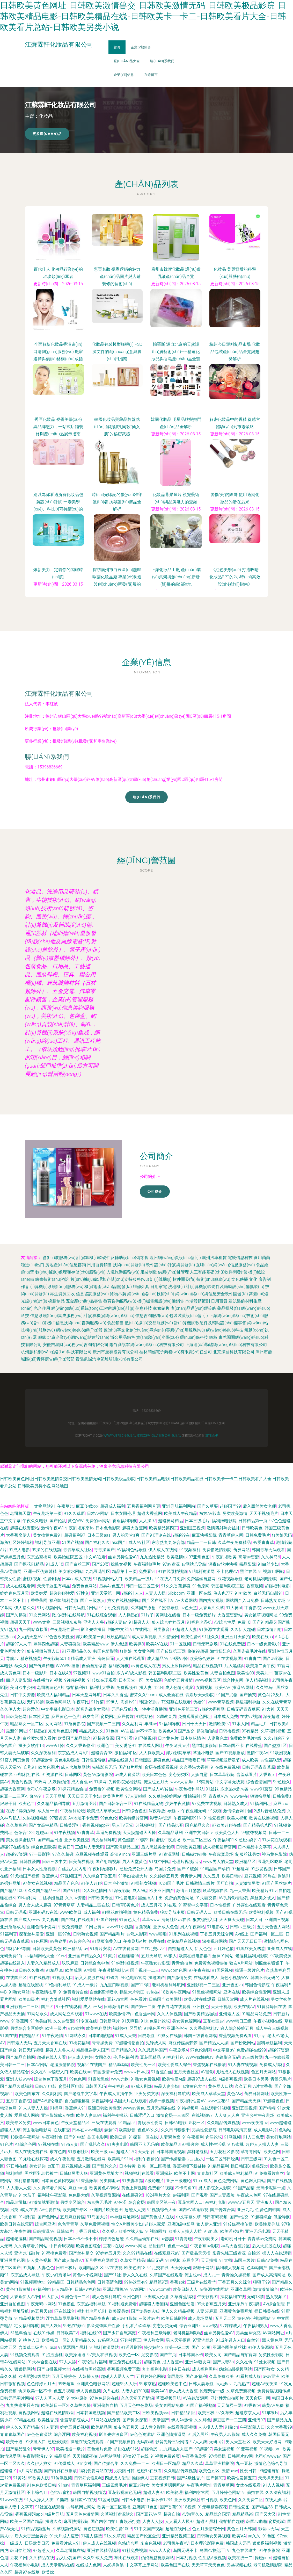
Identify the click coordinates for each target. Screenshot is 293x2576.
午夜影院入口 (252, 2427)
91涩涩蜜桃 (52, 2354)
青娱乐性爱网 (150, 2122)
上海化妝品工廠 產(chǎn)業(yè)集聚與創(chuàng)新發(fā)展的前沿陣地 (176, 577)
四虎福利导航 (103, 1839)
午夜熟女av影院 (155, 1963)
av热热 (152, 1992)
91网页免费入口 (106, 1941)
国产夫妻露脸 (222, 2195)
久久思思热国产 (152, 2050)
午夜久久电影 (35, 1520)
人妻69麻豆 (206, 2311)
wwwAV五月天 (241, 2202)
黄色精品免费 (145, 1912)
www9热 (210, 2325)
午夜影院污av (35, 2456)
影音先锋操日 (93, 1629)
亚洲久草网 (241, 2289)
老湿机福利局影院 (251, 1955)
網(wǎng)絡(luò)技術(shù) (150, 1293)
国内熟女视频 (211, 1600)
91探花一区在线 (143, 2137)
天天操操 (209, 2260)
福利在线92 (90, 2332)
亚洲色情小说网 (41, 1926)
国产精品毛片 (112, 1934)
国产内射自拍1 (104, 2521)
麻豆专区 (190, 2260)
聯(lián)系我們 (162, 61)
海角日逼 (106, 1658)
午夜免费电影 (70, 1926)
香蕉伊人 (50, 1876)
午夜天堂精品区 (75, 2122)
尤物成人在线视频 (232, 2071)
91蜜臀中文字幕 (193, 1905)
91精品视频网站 (29, 2318)
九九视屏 (50, 1919)
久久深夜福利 (43, 1752)
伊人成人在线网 (162, 1549)
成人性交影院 (152, 2427)
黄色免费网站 (226, 2180)
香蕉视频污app (29, 2514)
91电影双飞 (217, 1926)
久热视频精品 (35, 1818)
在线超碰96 (132, 2195)
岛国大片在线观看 (130, 2100)
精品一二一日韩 (201, 1542)
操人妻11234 (151, 1687)
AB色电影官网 (133, 1977)
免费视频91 (126, 1687)
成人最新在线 (171, 1694)
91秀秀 (214, 1810)
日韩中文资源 (22, 1694)
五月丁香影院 (18, 2100)
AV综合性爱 (225, 1622)
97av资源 (171, 1564)
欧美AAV (222, 1687)
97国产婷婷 (106, 1919)
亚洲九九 (245, 2209)
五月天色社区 (186, 2071)
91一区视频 (180, 1644)
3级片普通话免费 (269, 1810)
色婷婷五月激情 (178, 1680)
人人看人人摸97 (179, 2521)
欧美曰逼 (118, 2137)
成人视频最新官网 (219, 1847)
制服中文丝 (118, 1629)
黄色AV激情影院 (98, 1774)
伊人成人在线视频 (99, 2543)
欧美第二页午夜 (260, 1665)
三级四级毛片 (114, 2485)
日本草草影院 (222, 1774)
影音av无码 (268, 2528)
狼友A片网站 (241, 1963)
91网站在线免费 (106, 2419)
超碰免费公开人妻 (136, 1868)
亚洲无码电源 (257, 2231)
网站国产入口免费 (242, 1600)
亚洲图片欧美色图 (106, 2209)
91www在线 (96, 2013)
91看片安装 (100, 1948)
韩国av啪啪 (256, 2521)
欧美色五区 (209, 2470)
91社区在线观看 (49, 2507)
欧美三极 (206, 2412)
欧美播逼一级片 (70, 2449)
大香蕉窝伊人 (18, 1535)
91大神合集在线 (42, 2361)
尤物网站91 (44, 1506)
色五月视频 (64, 2390)
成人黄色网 (10, 1673)
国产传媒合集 (222, 2209)
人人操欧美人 (151, 1752)
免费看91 (147, 1571)
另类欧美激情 (235, 1513)
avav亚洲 (271, 2376)
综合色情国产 (258, 1781)
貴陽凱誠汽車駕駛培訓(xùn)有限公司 (109, 1359)
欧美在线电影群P (194, 1955)
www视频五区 (208, 1680)
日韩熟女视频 (85, 1934)
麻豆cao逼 (77, 2187)
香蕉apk (177, 2282)
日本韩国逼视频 (170, 2151)
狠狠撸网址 (260, 1796)
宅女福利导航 (26, 2325)
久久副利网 (132, 1723)
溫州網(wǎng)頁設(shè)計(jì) (175, 1257)
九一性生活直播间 (150, 1709)
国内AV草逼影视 (193, 2209)
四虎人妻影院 (18, 1680)
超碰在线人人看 (51, 2057)
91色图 (268, 2536)
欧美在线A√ (244, 2006)
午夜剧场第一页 (47, 1513)
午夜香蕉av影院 (204, 2245)
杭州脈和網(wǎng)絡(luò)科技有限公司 (56, 1351)
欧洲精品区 (245, 1861)
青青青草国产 (12, 2434)
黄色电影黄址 (18, 2289)
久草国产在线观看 (166, 2274)
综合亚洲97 (190, 2325)
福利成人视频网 (230, 2267)
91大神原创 (77, 2398)
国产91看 (124, 1738)
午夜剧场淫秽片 (103, 1868)
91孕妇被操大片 (133, 1876)
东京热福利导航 (91, 2303)
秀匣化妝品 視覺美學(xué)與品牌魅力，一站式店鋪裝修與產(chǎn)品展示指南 (58, 426)
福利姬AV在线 (83, 2499)
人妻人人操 (155, 1593)
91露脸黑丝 (98, 2079)
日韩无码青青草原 (243, 1709)
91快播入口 (35, 2441)
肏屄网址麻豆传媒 (117, 1716)
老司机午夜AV (176, 2543)
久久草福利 (16, 1825)
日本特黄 (127, 2166)
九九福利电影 (154, 2369)
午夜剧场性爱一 (64, 1629)
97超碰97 (203, 2449)
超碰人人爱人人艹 (117, 2376)
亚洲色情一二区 (75, 2296)
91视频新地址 (33, 2282)
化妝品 (131, 1435)
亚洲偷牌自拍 (105, 2405)
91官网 (283, 1665)
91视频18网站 (271, 1571)
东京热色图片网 (62, 1731)
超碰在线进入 (120, 1760)
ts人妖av (223, 2383)
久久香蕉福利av (203, 2028)
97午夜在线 (199, 1970)
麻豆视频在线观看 (91, 1854)
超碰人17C (126, 2151)
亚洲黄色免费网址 (236, 2311)
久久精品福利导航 (53, 1803)
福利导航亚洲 (47, 1542)
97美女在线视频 (37, 1883)
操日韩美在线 (266, 2311)
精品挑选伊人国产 (92, 2050)
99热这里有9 (136, 2282)
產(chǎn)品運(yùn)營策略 (193, 1308)
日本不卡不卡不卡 (80, 2238)
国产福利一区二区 (266, 1934)
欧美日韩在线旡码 (230, 1912)
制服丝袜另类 (247, 1854)
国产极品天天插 (195, 2253)
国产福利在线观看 (77, 1919)
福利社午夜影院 (52, 2195)
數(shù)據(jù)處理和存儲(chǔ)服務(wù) (70, 1272)
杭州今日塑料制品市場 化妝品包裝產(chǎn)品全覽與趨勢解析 (234, 351)
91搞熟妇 (37, 1731)
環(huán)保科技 (194, 1337)
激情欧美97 (219, 1723)
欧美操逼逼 (75, 2354)
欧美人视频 (237, 1818)
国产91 (47, 2006)
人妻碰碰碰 (70, 1644)
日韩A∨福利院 (88, 2289)
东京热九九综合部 (168, 1542)
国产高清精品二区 (122, 1847)
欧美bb (48, 2572)
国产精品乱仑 (18, 2449)
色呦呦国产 (257, 2267)
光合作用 (42, 1308)
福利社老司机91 (92, 2311)
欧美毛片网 (113, 1796)
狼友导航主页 (172, 1912)
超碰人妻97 (153, 2492)
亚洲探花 (164, 2173)
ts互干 (53, 2166)
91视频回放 (156, 2231)
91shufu (210, 2231)
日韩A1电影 (45, 2086)
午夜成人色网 (249, 2195)
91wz (61, 1955)
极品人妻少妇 (166, 2086)
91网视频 (232, 2137)
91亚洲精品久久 (76, 1651)
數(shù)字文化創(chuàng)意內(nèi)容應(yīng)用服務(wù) (154, 1330)
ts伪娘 (126, 1651)
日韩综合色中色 (94, 1963)
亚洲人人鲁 (93, 1622)
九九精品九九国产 (176, 2449)
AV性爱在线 (50, 2209)
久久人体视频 (169, 2013)
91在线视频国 (229, 1658)
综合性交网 (233, 1680)
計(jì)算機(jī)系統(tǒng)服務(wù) (54, 1286)
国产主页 (168, 2354)
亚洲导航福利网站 (178, 1506)
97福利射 (41, 2289)
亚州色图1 (132, 2296)
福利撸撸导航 (26, 2180)
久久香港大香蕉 (194, 1767)
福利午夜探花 (115, 2115)
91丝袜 (212, 1789)
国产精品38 (262, 2507)
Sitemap (211, 1435)
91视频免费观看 (25, 2354)
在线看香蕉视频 (181, 2427)
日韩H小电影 (133, 2499)
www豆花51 (219, 2100)
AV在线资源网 (126, 1948)
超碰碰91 (157, 2245)
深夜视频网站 (214, 1941)
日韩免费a (282, 1796)
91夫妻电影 (117, 2144)
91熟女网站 (19, 1992)
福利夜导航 (118, 1665)
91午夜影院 (269, 2550)
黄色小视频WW (234, 1977)
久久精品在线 (41, 2557)
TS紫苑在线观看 (176, 1702)
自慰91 (30, 1767)
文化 (253, 1279)
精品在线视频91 (208, 1665)
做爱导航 (282, 2216)
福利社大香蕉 (102, 1687)
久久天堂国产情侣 (137, 2398)
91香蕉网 (19, 2021)
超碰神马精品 (170, 1520)
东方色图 (57, 2151)
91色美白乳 (41, 2021)
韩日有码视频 (215, 2216)
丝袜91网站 (222, 1955)
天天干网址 (55, 1796)
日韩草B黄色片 (125, 1905)
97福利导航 (169, 1723)
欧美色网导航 (58, 1702)
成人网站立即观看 (66, 2013)
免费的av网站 (97, 1520)
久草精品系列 (170, 1832)
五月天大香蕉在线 (50, 2042)
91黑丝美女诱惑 (250, 1948)
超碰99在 (181, 1535)
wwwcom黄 (160, 2289)
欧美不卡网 (184, 2173)
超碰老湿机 (16, 2238)
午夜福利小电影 (24, 2565)
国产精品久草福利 (16, 2086)
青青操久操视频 (236, 2274)
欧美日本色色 (154, 1774)
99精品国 (55, 2282)
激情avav (230, 2470)
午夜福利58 (118, 2086)
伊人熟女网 (153, 2340)
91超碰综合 (261, 2216)
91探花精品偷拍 (72, 1789)
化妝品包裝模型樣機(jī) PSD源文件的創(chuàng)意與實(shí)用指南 (117, 351)
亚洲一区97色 (58, 1934)
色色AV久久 (148, 2129)
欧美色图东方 (27, 2093)
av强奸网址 (10, 1883)
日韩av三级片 (242, 1926)
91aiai (50, 2347)
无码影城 (145, 2441)
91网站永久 (37, 2013)
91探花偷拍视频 (116, 1912)
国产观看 (199, 2195)
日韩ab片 (64, 2231)
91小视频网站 (49, 1607)
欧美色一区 (129, 2354)
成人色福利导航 (106, 2296)
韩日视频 (209, 2499)
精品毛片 (259, 1723)
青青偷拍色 (182, 1963)
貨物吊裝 (118, 1293)
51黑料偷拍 (20, 2332)
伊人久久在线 (135, 2274)
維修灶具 (141, 1286)
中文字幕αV (224, 2050)
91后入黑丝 (198, 2434)
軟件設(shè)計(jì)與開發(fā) (170, 1264)
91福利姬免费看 (122, 2303)
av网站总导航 (193, 1564)
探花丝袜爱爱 (31, 1934)
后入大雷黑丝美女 (31, 2536)
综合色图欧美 (43, 1847)
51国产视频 (72, 1542)
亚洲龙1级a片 (26, 2253)
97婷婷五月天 (108, 2253)
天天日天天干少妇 (84, 1796)
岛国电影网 (97, 2137)
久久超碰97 (274, 1738)
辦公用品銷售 (122, 1337)
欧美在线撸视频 (263, 1818)
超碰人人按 (134, 2209)
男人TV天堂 (123, 1825)
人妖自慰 (199, 1774)
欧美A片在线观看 (199, 1999)
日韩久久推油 (31, 1970)
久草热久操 (80, 2405)
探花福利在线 (232, 2296)
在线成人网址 (150, 1745)
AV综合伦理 (273, 2303)
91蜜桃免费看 (54, 2253)
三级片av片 (148, 2318)
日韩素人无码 (19, 2042)
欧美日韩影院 (173, 2318)
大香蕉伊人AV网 (25, 2296)
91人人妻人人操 (33, 2108)
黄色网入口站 (220, 2086)
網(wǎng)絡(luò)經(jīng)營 (79, 1330)
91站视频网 (188, 2108)
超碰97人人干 (18, 1644)
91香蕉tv (252, 2405)
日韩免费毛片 (257, 1535)
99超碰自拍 (269, 2470)
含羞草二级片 (30, 2347)
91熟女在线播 (169, 2035)
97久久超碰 (63, 1854)
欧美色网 (271, 2151)
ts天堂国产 (159, 2419)
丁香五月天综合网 (216, 1934)
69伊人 (112, 1702)
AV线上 (241, 1934)
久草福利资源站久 (117, 2514)
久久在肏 (244, 2361)
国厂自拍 (224, 1883)
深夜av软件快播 (222, 1564)
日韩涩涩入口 (142, 2115)
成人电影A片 (265, 2129)
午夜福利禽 (52, 2137)
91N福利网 (26, 1897)
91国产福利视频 (200, 2405)
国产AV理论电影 (48, 2100)
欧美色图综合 (88, 2245)
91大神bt (234, 1607)
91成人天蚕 (125, 2035)
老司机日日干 (233, 2238)
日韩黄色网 (16, 1716)
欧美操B (136, 1644)
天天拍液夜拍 (84, 2456)
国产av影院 (273, 1658)
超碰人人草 (10, 2129)
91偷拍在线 (252, 2492)
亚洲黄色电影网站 (93, 2383)
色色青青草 (68, 2224)
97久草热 (224, 2412)
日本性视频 (220, 1905)
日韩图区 (143, 1760)
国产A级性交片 (190, 2478)
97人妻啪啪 (135, 1796)
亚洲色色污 (177, 2028)
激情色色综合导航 (271, 2463)
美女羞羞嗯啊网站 (168, 2485)
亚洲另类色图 (12, 2260)
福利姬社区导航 (127, 2028)
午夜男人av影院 (225, 2434)
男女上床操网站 (176, 1665)
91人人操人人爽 (39, 2499)
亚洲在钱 (231, 1992)
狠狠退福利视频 (266, 2543)
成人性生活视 (213, 2144)
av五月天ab (41, 2311)
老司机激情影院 (267, 2565)
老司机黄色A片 (50, 1687)
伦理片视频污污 (186, 1861)
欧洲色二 (105, 1745)
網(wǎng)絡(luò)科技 (225, 1330)
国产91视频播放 (230, 1752)
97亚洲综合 (203, 2340)
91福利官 (8, 1934)
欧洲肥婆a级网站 (34, 2376)
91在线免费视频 (225, 1767)
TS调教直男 (165, 1716)
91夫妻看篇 (132, 2180)
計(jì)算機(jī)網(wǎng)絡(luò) (109, 1315)
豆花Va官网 (117, 1999)
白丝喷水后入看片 (39, 1738)
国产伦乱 (57, 1520)
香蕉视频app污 (96, 1825)
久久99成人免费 (97, 2557)
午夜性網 (22, 2231)
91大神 (268, 1709)
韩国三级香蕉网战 (200, 2035)
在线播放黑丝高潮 (88, 2369)
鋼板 (213, 1337)
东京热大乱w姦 (234, 1789)
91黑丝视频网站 (207, 1992)
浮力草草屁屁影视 (62, 2318)
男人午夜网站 (192, 1926)
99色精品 (283, 1789)
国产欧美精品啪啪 (200, 2013)
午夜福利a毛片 (147, 1564)
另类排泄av (109, 2180)
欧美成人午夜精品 (180, 1513)
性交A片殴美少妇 (127, 2224)
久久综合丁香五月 (99, 1876)
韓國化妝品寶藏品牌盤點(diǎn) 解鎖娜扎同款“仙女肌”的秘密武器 (117, 426)
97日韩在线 (16, 2166)
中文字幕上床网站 (142, 2565)
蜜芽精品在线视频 (183, 1941)
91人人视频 (273, 2485)
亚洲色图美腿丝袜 (229, 2347)
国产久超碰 (16, 1615)
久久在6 (38, 2071)
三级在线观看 (104, 2122)
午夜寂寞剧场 (221, 1854)
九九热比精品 (152, 1557)
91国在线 (8, 2035)
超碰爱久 (31, 1709)
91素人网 (240, 1723)
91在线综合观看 (101, 1615)
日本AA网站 (98, 1513)
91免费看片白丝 (73, 1992)
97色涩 (120, 2202)
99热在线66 (74, 2325)
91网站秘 (144, 1716)
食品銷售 (115, 1322)
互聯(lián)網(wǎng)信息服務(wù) (225, 1264)
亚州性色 (201, 2006)
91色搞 (112, 1731)
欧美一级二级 (177, 2347)
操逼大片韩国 (132, 1992)
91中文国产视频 (148, 2528)
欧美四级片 (28, 1999)
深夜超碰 (271, 1716)
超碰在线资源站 (24, 1528)
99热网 (40, 1781)
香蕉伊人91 (75, 2108)
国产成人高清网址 (268, 2274)
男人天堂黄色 (134, 1861)
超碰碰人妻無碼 (153, 2303)
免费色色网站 (84, 1586)
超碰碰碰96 (128, 1955)
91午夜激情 (52, 2035)
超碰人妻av (116, 1622)
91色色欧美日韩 (41, 2485)
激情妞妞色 (220, 1651)
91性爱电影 (125, 1897)
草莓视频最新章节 (223, 1760)
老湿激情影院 (62, 2064)
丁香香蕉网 (37, 1600)
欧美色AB (167, 1731)
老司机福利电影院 (260, 1578)
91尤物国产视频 (25, 1876)
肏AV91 (36, 1796)
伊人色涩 (119, 1644)
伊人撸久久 (24, 1607)
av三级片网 (252, 2057)
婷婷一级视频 (161, 2100)
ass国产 (119, 1542)
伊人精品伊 (62, 2289)
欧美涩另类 (118, 2311)
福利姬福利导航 (63, 1600)
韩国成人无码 (238, 2543)
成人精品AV (158, 1658)
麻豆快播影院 (204, 1535)
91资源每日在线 (272, 2006)
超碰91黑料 (206, 2521)
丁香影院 (252, 1607)
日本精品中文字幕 (254, 1847)
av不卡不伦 (146, 1731)
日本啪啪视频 (100, 2035)
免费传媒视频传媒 (273, 2390)
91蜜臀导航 (168, 1607)
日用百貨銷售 (99, 1264)
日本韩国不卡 (231, 1745)
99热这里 (58, 1941)
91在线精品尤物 (148, 1803)
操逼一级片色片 (249, 1970)
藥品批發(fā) (228, 1308)
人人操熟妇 (128, 1615)
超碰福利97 (74, 1535)
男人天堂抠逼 (178, 2340)
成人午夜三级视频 (272, 2028)
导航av (12, 1658)
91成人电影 (19, 1549)
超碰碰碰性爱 (61, 1593)
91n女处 (84, 2463)
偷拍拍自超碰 (231, 2521)
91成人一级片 (85, 1984)
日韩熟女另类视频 (213, 2536)
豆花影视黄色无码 (124, 2492)
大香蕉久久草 (211, 1607)
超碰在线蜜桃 (30, 1984)
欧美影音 (127, 2129)
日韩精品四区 (183, 2412)
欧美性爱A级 (173, 2079)
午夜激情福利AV (113, 1970)
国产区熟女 (264, 2369)
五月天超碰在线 (160, 2108)
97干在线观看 (68, 2006)
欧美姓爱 (39, 1593)
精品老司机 (16, 2202)
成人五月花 (151, 1905)
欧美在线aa (262, 1636)
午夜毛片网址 (199, 2485)
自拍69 (253, 2253)
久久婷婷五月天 (164, 1876)
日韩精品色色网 (80, 2282)
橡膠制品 (56, 1301)
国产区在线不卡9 (157, 1600)
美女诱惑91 (125, 1745)
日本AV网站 (37, 2064)
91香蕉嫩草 (86, 2180)
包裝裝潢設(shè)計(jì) (188, 1315)
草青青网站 (251, 2151)
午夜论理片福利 (92, 2361)
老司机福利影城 (187, 2332)
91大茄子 (27, 2195)
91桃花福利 (79, 2042)
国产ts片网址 (131, 1767)
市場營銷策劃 (197, 1301)
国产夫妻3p (223, 2361)
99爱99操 (179, 1658)
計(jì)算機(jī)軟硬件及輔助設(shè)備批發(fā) (225, 1286)
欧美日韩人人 (185, 2289)
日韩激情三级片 (200, 1883)
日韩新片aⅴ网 (240, 2456)
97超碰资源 (103, 1738)
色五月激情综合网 (208, 2528)
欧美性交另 (48, 2419)
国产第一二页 (143, 2006)
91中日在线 (179, 2369)
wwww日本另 (136, 2071)
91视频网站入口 (108, 1578)
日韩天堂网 (227, 1999)
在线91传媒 (44, 2332)
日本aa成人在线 (76, 1578)
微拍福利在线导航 (68, 1615)
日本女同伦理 (123, 1513)
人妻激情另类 (247, 1883)
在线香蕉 (253, 1745)
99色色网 (77, 2079)
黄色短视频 (93, 2528)
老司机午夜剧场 (41, 1789)
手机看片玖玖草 (136, 2325)
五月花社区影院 (224, 2151)
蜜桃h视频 (32, 1578)
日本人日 (254, 1919)
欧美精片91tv (264, 1890)
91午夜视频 (64, 1832)
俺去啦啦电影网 (37, 2129)
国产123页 (140, 1984)
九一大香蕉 (240, 1890)
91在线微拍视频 (172, 1571)
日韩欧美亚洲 (188, 1847)
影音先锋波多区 (113, 2434)
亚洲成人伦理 (155, 2296)
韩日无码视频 (30, 2050)
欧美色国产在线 (175, 2565)
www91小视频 (120, 1926)
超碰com (44, 1832)
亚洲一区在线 (199, 1593)
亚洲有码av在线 (43, 1912)
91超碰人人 (139, 1622)
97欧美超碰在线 (226, 1825)
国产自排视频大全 (53, 2369)
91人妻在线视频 (242, 2064)
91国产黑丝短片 (276, 1883)
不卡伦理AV (227, 1571)
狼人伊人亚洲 (208, 2224)
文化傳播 (239, 1279)
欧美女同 (213, 2354)
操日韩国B (240, 2166)
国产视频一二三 (144, 1970)
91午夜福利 (193, 2137)
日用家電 (158, 1286)
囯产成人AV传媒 (158, 1789)
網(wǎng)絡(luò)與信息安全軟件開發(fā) (211, 1293)
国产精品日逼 (50, 1839)
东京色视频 (150, 2543)
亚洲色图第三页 (183, 1709)
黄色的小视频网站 (253, 2318)
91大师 (225, 2260)
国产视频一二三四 (103, 1723)
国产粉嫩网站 (242, 2042)
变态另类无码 (164, 2325)
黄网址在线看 (168, 1615)
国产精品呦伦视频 (45, 2238)
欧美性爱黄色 (196, 1673)
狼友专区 (90, 1716)
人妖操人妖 (88, 2376)
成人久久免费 (253, 2434)
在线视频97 (202, 2115)
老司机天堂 (20, 1513)
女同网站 (53, 1723)
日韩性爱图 (29, 1861)
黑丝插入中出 (150, 1897)
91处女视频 (264, 2361)
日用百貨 (219, 1301)
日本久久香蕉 (115, 1694)
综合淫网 (62, 2434)
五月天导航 (151, 1955)
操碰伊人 (140, 2478)
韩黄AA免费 (273, 2405)
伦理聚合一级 (212, 2390)
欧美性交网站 (128, 1789)
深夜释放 (157, 1810)
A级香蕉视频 (230, 2079)
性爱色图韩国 (267, 2209)
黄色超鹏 (126, 1839)
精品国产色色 (66, 1883)
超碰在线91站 (126, 2449)
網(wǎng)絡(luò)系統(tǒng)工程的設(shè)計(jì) (92, 1308)
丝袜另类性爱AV (123, 1557)
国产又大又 (265, 2514)
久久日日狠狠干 (175, 2129)
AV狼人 (170, 1955)
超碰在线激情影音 (57, 2412)
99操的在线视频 (46, 1549)
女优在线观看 (248, 2485)
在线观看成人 (206, 1977)
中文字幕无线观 (229, 1781)
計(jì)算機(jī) (161, 1279)
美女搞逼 (153, 1680)
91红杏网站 (159, 1861)
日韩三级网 (251, 2158)
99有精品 (250, 1731)
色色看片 (138, 1999)
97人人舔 (67, 2361)
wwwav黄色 (133, 2108)
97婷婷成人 (230, 2325)
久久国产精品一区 (44, 1890)
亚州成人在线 (279, 1948)
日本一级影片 (35, 1673)
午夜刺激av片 (177, 1745)
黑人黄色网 (272, 2340)
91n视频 (172, 2260)
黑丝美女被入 (262, 1897)
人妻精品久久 (83, 2340)
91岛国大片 (97, 2216)
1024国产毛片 (171, 1883)
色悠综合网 (128, 2543)
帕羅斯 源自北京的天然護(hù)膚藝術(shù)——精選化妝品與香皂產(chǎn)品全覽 (175, 351)
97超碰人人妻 (184, 1629)
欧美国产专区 (75, 2209)
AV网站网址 (273, 2332)
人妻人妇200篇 (135, 2390)
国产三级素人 (92, 1600)
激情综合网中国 (237, 1810)
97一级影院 (39, 1854)
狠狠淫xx (260, 2166)
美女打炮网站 (278, 2137)
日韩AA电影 (175, 2122)
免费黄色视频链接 (211, 1963)
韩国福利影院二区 (227, 1586)
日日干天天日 (194, 1723)
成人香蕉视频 (144, 1636)
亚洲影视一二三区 (203, 1984)
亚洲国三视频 (192, 1528)
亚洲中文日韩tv (199, 1832)
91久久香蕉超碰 (176, 1586)
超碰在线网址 (177, 2528)
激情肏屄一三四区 (172, 2115)
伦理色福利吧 (125, 2057)
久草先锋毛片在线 (249, 1651)
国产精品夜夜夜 (95, 2318)
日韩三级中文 (54, 1861)
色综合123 (24, 1832)
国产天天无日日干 (245, 1941)
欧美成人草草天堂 (103, 1810)
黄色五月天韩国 (241, 2528)
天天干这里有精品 (53, 1586)
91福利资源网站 (104, 2347)
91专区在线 (86, 2021)
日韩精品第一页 (252, 1520)
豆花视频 (252, 1876)
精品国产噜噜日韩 (188, 1760)
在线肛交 (62, 2129)
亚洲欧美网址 (186, 2499)
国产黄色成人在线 (157, 2216)
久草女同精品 (132, 2260)
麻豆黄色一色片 (65, 1716)
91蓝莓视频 (247, 2449)
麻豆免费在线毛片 (125, 2361)
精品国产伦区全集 (143, 2536)
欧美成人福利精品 (53, 1694)
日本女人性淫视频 (39, 1868)
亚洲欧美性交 (76, 1839)
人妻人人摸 (152, 2521)
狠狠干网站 (203, 2267)
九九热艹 (241, 2383)
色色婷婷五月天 (41, 2383)
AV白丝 (127, 1731)
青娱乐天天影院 (199, 1694)
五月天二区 (225, 2318)
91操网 (100, 1781)
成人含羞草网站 (75, 1767)
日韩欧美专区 (100, 1897)
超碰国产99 (230, 1506)
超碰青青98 (101, 1752)
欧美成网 (73, 1970)
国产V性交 (239, 2216)
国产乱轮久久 (92, 2144)
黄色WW (76, 1520)
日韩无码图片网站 (80, 1607)
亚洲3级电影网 (181, 2224)
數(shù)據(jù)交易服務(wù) (149, 1322)
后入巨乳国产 (68, 2557)
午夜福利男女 (255, 2325)
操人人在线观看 (276, 2253)
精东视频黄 (30, 1658)
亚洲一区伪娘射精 (40, 1571)
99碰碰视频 (74, 1680)
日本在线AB (60, 1673)
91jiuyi (260, 2035)
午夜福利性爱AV (191, 2100)
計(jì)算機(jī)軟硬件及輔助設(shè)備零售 (112, 1257)
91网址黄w (94, 1926)
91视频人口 (62, 1977)
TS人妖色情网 (94, 1890)
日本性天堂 (39, 1716)
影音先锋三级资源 (229, 2253)
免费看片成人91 (66, 2543)
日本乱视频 (186, 2557)
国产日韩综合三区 (115, 1803)
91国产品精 (243, 2187)
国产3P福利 (196, 2376)
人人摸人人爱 (210, 2427)
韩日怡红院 (20, 2550)
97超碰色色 (273, 2100)
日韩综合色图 (134, 1810)
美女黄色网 (144, 1651)
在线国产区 (16, 1977)
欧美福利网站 (98, 2028)
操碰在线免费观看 (87, 2441)
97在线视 (113, 2267)
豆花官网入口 (190, 2202)
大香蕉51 (267, 1774)
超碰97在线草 (27, 2572)
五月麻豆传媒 (72, 2216)
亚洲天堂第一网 (105, 1593)
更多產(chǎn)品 (47, 134)
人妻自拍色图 (222, 1673)
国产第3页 (215, 2478)
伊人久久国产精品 (22, 2427)
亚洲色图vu (232, 1984)
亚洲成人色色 (165, 1926)
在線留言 (151, 75)
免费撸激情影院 (216, 1549)
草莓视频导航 (168, 2398)
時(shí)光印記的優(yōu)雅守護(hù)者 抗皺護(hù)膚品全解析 (117, 502)
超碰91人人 (132, 1593)
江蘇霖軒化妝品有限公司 (59, 693)
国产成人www (27, 1919)
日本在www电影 (87, 2129)
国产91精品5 (264, 1622)
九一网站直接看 (33, 1629)
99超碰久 (281, 1781)
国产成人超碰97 (68, 2260)
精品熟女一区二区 (26, 1723)
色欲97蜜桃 (60, 2492)
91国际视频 (222, 1970)
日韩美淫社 (70, 1825)
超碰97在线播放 (15, 1847)
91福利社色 (173, 2057)
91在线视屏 (39, 1977)
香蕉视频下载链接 (189, 2166)
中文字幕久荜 (188, 2216)
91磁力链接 (91, 2536)
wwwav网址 (135, 2245)
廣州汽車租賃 (214, 1257)
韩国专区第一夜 (161, 2202)
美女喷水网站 (70, 1571)
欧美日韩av (232, 1876)
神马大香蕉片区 (235, 2245)
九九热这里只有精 (22, 2405)
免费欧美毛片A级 (245, 1738)
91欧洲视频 (280, 1752)
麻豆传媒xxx (87, 1506)
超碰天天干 (20, 1622)
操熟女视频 (121, 1564)
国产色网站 (48, 2216)
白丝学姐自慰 (51, 1897)
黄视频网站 (28, 2412)
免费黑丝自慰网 (201, 1578)
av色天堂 (188, 1607)
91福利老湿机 (199, 1622)
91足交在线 (158, 2267)
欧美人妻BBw (88, 2115)
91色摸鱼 (66, 2303)
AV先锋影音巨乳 (233, 1897)
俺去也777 (223, 1593)
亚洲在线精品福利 (103, 2550)
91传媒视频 (61, 2478)
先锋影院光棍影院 (125, 1781)
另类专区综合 (72, 2202)
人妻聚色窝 (217, 1738)
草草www (150, 1919)
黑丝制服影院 (204, 1745)
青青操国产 (104, 1549)
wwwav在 (239, 1796)
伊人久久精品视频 (177, 2311)
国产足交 (186, 1731)
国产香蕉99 (170, 2507)
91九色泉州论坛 (155, 2021)
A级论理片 (154, 2180)
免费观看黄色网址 (194, 1716)
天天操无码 (181, 2267)
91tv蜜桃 (76, 2028)
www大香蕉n (182, 1781)
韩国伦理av (149, 1702)
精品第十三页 (124, 1571)
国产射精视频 (108, 1861)
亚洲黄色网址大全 (106, 2173)
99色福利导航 (58, 1984)
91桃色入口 (29, 2340)
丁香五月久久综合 (234, 2282)
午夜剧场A (178, 2050)
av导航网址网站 (124, 2216)
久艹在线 (111, 2390)
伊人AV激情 (182, 2419)
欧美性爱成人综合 (174, 2064)
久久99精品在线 (137, 2253)
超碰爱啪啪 (58, 2441)
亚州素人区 (229, 2013)
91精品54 (127, 2122)
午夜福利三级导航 (154, 2332)
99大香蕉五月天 (211, 2303)
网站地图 (60, 1486)
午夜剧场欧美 (224, 1557)
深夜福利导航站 (175, 2093)
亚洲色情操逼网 (171, 2434)
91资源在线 (52, 1774)
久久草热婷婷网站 (164, 1796)
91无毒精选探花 (212, 2507)
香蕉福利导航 (124, 1520)
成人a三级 (92, 2006)
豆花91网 (18, 2557)
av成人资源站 (127, 1774)
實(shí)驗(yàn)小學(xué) (157, 1337)
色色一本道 (177, 2245)
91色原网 (200, 1586)
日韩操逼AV (43, 2231)
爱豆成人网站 (26, 2115)
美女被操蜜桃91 (20, 1839)
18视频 (189, 2507)
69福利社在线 (27, 1774)
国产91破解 (188, 1868)
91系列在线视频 (183, 1934)
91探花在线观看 (276, 1839)
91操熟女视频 (143, 1883)
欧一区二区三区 (196, 1839)
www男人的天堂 (218, 1861)
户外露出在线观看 (249, 1905)
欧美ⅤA (239, 2536)
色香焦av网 (145, 2013)
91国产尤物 (227, 1694)
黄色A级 (234, 2093)
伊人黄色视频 (39, 2260)
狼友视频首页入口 (43, 1651)
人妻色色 (46, 2267)
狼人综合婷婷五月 (168, 1622)
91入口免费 (253, 2137)
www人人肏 (160, 2550)
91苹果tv (270, 2412)
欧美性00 (245, 1673)
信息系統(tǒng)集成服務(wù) (56, 1315)
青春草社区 (207, 2173)
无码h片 (216, 2441)
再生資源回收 (62, 1293)
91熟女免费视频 (145, 2079)
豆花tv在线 (113, 2245)
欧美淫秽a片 (231, 2231)
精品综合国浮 (217, 2514)
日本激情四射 (269, 1629)
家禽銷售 (161, 1308)
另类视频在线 (239, 2565)
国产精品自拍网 (20, 2057)
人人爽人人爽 (227, 2115)
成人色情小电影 (179, 1687)
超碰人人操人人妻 (262, 2144)
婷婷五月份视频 (74, 2427)
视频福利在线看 (139, 2173)
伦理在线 (157, 1941)
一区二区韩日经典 (222, 2158)
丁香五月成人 (87, 2231)
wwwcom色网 (174, 1970)
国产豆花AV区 (149, 2514)
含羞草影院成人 (74, 2419)
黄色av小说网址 (87, 2274)
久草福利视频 (273, 1731)
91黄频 (29, 2267)
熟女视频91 (276, 2296)
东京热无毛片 (99, 2202)
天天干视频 (221, 2006)
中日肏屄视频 (61, 2245)
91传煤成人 (64, 2463)
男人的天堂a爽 (126, 1535)
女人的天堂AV (29, 1636)
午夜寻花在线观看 (174, 2006)
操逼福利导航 (248, 1702)
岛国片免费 (165, 1868)
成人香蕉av (81, 1781)
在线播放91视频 (47, 1680)
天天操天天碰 (231, 1919)
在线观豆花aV (166, 2253)
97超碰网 (240, 1868)
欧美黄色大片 (227, 1832)
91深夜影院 (119, 1890)
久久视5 (109, 2231)
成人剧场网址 (200, 2318)
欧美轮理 (174, 2492)
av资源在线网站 (214, 2289)
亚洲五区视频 (244, 2108)
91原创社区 (78, 2151)
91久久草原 (74, 1513)
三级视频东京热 (67, 1622)
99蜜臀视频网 (254, 1832)
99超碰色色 (79, 1941)
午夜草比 (65, 1506)
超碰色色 (161, 1760)
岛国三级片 (244, 2260)
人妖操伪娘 (58, 1781)
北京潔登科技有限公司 (233, 1351)
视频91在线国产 (92, 2064)
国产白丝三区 (77, 1564)
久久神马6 (270, 1557)
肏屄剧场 (175, 2376)
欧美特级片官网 (133, 1818)
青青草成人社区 (77, 1549)
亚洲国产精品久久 (84, 1955)
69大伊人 (50, 2296)
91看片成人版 (248, 2376)
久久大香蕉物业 (80, 1745)
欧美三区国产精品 (26, 2521)
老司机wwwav (268, 2456)
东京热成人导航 (25, 2274)
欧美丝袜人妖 (131, 2231)
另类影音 (161, 1629)
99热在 (269, 1876)
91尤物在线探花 (33, 2158)
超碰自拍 (171, 2514)
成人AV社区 (139, 1542)
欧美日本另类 (256, 2079)
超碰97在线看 (149, 2470)
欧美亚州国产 (161, 1890)
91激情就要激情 (43, 2202)
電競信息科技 (240, 1257)
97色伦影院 (200, 2050)
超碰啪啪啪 (206, 1731)
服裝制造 (148, 1272)
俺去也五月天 (156, 1781)
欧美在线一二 (240, 2557)
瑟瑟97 (110, 2129)
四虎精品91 (29, 2035)
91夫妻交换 (206, 1897)
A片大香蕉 (263, 2086)
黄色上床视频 (133, 2187)
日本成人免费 (225, 1716)
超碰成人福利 (112, 1506)
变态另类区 (179, 1774)
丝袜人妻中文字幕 (16, 2507)
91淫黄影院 (74, 1723)
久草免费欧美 (221, 2376)
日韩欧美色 (252, 1528)
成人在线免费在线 (31, 2151)
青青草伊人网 (230, 1535)
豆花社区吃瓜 (270, 1861)
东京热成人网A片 (73, 1752)
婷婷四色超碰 (45, 1644)
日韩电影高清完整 (235, 2129)
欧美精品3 (170, 2144)
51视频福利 (145, 1825)
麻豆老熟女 (139, 2485)
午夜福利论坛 (72, 1810)
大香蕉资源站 (229, 1615)
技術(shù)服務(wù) (213, 1279)
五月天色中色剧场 (136, 2405)
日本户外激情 (116, 1883)
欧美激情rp (176, 1557)
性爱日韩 (248, 2470)
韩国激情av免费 (107, 2071)
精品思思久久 (91, 1731)
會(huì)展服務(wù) (59, 1257)
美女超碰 (37, 2166)
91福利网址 (260, 1803)
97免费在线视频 (207, 1803)
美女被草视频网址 (260, 1615)
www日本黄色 (46, 2122)
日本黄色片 (168, 1738)
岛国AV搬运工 (212, 2550)
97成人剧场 (141, 2086)
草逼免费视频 (108, 1832)
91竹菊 (97, 1702)
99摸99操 (145, 1839)
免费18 (243, 1622)
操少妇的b (153, 2347)
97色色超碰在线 (104, 2398)
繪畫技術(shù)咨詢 (52, 1279)
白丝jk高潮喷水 (104, 1992)
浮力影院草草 (178, 1752)
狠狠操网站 (24, 2369)
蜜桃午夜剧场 (168, 1839)
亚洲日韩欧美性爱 (104, 2108)
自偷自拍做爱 (94, 1665)
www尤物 (41, 1622)
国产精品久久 (123, 2050)
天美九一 (264, 1673)
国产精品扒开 (170, 1825)
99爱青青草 (263, 1542)
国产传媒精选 (41, 1665)
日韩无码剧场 (205, 1644)
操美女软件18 (31, 1745)
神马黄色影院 (274, 1854)
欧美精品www (96, 1644)
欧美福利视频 (261, 1912)
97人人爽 (198, 2441)
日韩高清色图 (109, 2282)
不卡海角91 (185, 2187)
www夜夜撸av (255, 2122)
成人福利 (91, 1912)
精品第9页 (158, 2282)
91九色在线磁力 (242, 2550)
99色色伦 (108, 1818)
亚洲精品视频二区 (178, 2536)
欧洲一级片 (55, 2028)
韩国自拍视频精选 (89, 2492)
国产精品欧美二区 (123, 2412)
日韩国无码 (95, 2086)
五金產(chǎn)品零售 (84, 1301)
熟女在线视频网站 (123, 1600)
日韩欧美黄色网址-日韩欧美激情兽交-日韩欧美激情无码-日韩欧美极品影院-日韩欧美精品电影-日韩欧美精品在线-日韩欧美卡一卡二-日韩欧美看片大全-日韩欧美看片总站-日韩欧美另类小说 (143, 16)
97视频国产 (70, 1876)
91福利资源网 (202, 1571)
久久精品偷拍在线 (142, 2238)
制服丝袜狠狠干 (269, 1963)
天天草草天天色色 (208, 2565)
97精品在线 (24, 2419)
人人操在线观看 (130, 1658)
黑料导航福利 (269, 2042)
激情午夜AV (52, 1528)
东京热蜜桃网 (39, 1557)
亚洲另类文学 (146, 2093)
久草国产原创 (143, 1607)
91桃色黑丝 (154, 2028)
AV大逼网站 (186, 1600)
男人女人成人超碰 (35, 1905)
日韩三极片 (66, 2267)
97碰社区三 (130, 2340)
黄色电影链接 (66, 1760)
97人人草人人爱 (49, 2398)
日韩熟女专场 (273, 1600)
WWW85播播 (68, 1665)
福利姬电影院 (224, 1520)
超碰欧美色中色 (172, 2383)
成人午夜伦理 (62, 2158)
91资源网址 (169, 1854)
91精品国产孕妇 (215, 1868)
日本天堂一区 (131, 1680)
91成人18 (54, 1564)
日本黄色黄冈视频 (57, 2180)
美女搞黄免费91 (47, 1535)
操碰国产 (156, 1977)
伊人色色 (203, 1948)
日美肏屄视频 (81, 1861)
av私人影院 (137, 1934)
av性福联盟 (270, 1760)
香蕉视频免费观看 (235, 2035)
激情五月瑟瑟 (188, 1890)
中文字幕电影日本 (57, 1709)
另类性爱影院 (204, 2129)
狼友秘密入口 (205, 1919)
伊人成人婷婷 (80, 2057)
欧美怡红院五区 (68, 1557)
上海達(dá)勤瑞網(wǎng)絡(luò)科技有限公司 (226, 1344)
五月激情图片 (84, 1803)
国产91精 (71, 1890)
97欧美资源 (281, 1955)
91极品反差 (60, 2456)
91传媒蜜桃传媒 (238, 2224)
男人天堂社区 (238, 2441)
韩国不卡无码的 (265, 1977)
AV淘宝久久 (192, 2514)
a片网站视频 (30, 2470)
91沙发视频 (261, 1868)
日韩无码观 (16, 1912)
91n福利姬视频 (125, 1963)
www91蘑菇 (261, 1789)
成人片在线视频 (254, 1999)
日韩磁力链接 (194, 1854)
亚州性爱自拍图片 (227, 2398)
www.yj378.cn (115, 1435)
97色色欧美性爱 (59, 1636)
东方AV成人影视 (131, 1673)
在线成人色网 (88, 2565)
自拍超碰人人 (180, 1948)
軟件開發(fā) (184, 1279)
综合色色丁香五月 (50, 2079)
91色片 (6, 2144)
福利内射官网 (197, 2492)
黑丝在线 (248, 1571)
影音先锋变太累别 (92, 1709)
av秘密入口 (58, 2071)
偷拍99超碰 (197, 1651)
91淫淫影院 (131, 2347)
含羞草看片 (246, 1774)
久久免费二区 (250, 2499)
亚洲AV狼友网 (198, 2361)
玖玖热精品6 (118, 1636)
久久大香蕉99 (279, 2427)
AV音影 (207, 2071)
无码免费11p (12, 1955)
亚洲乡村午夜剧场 (257, 2115)
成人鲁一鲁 (48, 1810)
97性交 (82, 1593)
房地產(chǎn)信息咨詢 (65, 1264)
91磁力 (112, 1977)
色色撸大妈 (78, 2195)
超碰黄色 (152, 2361)
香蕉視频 (143, 1926)
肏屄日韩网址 (256, 2093)
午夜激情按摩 (44, 1992)
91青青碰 (183, 2238)
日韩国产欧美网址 (165, 1999)
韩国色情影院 (105, 1651)
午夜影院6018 (56, 1658)
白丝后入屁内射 (72, 1868)
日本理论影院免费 (207, 2543)
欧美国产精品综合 (74, 1738)
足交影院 (149, 2354)
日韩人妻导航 (201, 2383)
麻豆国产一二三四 (229, 2419)
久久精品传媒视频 (223, 2122)
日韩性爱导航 (93, 1760)
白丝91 (253, 2340)
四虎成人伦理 (117, 2478)
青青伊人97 (43, 2449)
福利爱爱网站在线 (88, 1999)
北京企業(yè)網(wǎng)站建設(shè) (78, 1337)
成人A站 (139, 1890)
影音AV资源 (160, 1818)
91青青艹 (252, 1658)
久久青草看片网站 (50, 2187)
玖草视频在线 (215, 1890)
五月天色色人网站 (273, 1926)
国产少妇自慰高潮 (119, 2332)
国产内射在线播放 (60, 2470)
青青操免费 (102, 2042)
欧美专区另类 (18, 2122)
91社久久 (210, 1636)
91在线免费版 (232, 1644)
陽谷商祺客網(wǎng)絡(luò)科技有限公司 (146, 1344)
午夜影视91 (207, 2296)
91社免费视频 (134, 2550)
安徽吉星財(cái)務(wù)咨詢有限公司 (75, 1344)
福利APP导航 (18, 1948)
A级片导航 (54, 2514)
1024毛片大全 (158, 2195)
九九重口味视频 (114, 1984)
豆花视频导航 (230, 1578)
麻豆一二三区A (13, 1796)
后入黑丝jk (234, 1665)
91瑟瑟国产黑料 (72, 2347)
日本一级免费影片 (199, 1615)
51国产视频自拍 (120, 2441)
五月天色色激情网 (82, 2514)
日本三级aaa (99, 1535)
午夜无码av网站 (41, 2303)
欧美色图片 (48, 1767)
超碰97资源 (16, 1854)
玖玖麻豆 (70, 1963)
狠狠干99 (261, 2282)
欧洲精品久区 (91, 2267)
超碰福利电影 (277, 1586)
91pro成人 (202, 2180)
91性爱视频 (214, 1818)
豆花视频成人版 (75, 2166)
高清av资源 (248, 1557)
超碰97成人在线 (202, 2079)
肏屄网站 (241, 1549)
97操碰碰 (190, 2144)
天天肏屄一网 (257, 2398)
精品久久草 (192, 2463)
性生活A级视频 (212, 2557)
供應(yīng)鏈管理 (173, 1272)
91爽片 (109, 1955)
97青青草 (85, 1832)
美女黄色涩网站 (186, 2021)
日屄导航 (146, 2035)
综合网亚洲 (45, 2224)
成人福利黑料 (204, 2369)
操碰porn (263, 2557)
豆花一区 (196, 2122)
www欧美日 (70, 1912)
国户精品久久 (197, 1825)
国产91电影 (74, 2137)
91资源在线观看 (214, 1629)
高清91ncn (120, 1854)
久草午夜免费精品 (234, 1542)
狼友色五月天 (126, 2427)
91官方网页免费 (15, 1760)
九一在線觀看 (277, 2057)
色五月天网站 (263, 2071)
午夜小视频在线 (267, 2021)
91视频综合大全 (162, 2209)
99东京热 (147, 2383)
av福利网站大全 (39, 1955)
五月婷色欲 (223, 1948)
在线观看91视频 (215, 2108)
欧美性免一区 (143, 2064)
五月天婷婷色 (64, 2376)
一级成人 (14, 2543)
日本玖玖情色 (192, 1738)
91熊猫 (62, 2499)
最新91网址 (16, 1731)
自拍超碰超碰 (77, 2100)
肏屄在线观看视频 (161, 1767)
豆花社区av (213, 2021)
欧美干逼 (14, 2441)
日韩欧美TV (67, 2332)
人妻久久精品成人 (43, 1963)
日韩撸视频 (229, 1731)
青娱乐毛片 (280, 2079)
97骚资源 (58, 1818)
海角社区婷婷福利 (16, 1542)
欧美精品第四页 (163, 1528)
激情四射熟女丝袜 (223, 1528)
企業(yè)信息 (124, 75)
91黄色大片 (129, 1919)
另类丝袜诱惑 (248, 2332)
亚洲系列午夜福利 (244, 2303)
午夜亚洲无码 (193, 1810)
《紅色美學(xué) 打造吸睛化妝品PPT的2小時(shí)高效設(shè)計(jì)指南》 (234, 577)
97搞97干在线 (136, 2456)
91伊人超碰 (91, 1883)
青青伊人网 (190, 1876)
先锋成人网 (156, 2042)
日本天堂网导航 (86, 1694)
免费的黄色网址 (179, 1897)
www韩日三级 (239, 2021)
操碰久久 (53, 2521)
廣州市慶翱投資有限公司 (115, 1351)
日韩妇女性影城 (88, 2478)
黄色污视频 (21, 1781)
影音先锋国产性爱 (103, 2325)
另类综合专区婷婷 (26, 2028)
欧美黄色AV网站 (104, 2187)
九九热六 (195, 2158)
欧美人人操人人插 (185, 2231)
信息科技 (143, 1308)
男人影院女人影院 (214, 2187)
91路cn (231, 2427)
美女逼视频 (224, 2449)
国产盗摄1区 (275, 1745)
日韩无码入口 (199, 1912)
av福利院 (181, 2195)
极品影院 (247, 1564)
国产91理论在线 (156, 1535)
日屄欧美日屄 (37, 2543)
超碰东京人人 (247, 2412)
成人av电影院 (124, 2318)
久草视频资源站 (105, 2195)
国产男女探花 (134, 2419)
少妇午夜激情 (177, 1803)
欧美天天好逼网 (267, 2441)
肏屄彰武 (277, 2521)
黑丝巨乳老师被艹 (41, 2173)
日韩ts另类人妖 (74, 2173)
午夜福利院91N (187, 1818)
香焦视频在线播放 (209, 2064)
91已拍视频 (145, 1738)
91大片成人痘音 (64, 2536)
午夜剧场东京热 (79, 1528)
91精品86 (54, 1970)
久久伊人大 (10, 1709)
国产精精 (267, 2108)
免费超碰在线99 (251, 2050)
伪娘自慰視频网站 (235, 2369)
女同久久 (103, 2057)
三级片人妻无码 (89, 1847)
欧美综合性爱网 (256, 1992)
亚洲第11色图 (145, 2507)
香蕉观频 (254, 1586)
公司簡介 (155, 1191)
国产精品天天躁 (246, 2100)
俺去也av (193, 2274)
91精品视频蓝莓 (35, 2528)
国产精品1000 (13, 1890)
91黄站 (19, 2478)
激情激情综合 (265, 2289)
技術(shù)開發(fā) (129, 1264)
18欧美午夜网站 (175, 1992)
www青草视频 (221, 1702)
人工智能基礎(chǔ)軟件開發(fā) (218, 1272)
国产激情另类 (179, 1977)
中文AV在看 (95, 1557)
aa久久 (254, 2536)
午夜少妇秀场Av (56, 2274)
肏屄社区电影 (70, 2086)
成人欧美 (250, 1760)
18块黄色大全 (193, 2086)
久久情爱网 (168, 1636)
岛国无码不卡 (185, 2550)
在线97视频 (250, 1716)
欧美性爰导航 (267, 2224)
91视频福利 (190, 1549)
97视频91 (82, 1673)
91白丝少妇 (268, 1564)
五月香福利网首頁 (143, 1506)
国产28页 (100, 1564)
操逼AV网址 (243, 1687)
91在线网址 (140, 1629)
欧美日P (65, 1847)
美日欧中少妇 (22, 1687)
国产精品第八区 (257, 1825)
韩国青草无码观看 (268, 1549)
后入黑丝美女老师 (259, 1506)
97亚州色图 (199, 1557)
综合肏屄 (136, 2202)
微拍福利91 (76, 1687)
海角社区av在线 (176, 1919)
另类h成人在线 (23, 2209)
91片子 (147, 1615)
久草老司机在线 (70, 2550)
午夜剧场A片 (134, 1941)
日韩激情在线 (116, 2006)
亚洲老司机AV (115, 2289)
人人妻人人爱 (18, 2187)
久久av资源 (75, 1897)
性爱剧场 (51, 1578)
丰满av (150, 1723)
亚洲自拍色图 (12, 2303)
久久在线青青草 (276, 1702)
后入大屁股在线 (89, 1977)
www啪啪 (158, 1934)
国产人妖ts (51, 2325)
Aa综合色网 (25, 2144)
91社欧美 (243, 1593)
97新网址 (139, 2289)
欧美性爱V (190, 1636)
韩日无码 (155, 2260)
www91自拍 (103, 1673)
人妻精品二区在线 (93, 1905)
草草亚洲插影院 (219, 2463)
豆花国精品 (150, 2057)
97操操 (90, 1970)
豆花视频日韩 (162, 2478)
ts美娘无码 (282, 1535)
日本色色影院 (108, 1528)
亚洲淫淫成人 (12, 1926)
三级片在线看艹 (201, 2282)
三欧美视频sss (155, 2412)
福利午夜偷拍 (146, 2158)
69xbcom (176, 1593)
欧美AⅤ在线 (157, 1644)
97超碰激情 (42, 1760)
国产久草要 (207, 1506)
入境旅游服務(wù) (122, 1272)
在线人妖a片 (276, 2499)
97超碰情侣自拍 (129, 2042)
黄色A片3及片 (270, 1694)
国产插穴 (247, 1694)
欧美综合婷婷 (202, 1658)
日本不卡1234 (159, 2499)
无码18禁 (35, 1702)
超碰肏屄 (149, 2449)
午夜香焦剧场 (194, 2456)
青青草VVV (218, 1796)
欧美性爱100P (119, 2528)
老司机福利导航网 (168, 1984)
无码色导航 (121, 1709)
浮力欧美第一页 (90, 1636)
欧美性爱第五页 (241, 2478)
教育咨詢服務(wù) (119, 1301)
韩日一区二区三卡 (142, 1586)
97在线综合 (64, 2311)
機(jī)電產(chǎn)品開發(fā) (108, 1286)
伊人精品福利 (257, 1680)
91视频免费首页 (165, 2456)
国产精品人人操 (213, 2042)
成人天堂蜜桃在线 (57, 2565)
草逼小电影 (203, 1752)
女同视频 (204, 1687)
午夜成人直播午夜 (116, 2093)
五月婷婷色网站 (150, 2376)
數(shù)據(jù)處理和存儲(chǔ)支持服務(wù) (109, 1279)
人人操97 (147, 1520)
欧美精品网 (101, 2427)
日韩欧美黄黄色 (46, 1948)
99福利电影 (215, 2202)
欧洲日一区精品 (165, 2463)
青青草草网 (223, 2485)
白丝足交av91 (153, 1948)
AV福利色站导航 (131, 1549)
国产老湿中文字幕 (80, 2093)
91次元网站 (39, 1615)
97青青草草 (64, 1905)
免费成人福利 (271, 2064)
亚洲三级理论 (178, 2180)
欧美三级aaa (102, 2151)
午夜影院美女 (206, 2238)
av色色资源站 (39, 2434)
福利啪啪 (14, 2173)
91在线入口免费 (170, 1578)
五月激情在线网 (91, 2158)
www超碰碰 (280, 2122)
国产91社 (112, 2274)
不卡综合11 (37, 2492)
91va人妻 (69, 2144)
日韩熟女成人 (235, 1803)
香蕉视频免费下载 (123, 2369)
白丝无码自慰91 (268, 1593)
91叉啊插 (130, 2021)
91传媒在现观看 (102, 1680)
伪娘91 (199, 1702)
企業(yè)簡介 (141, 47)
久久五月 (211, 1876)
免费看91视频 (101, 1789)
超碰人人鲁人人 (59, 2050)
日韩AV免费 (267, 2260)
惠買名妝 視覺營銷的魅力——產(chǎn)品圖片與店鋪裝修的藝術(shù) (117, 276)
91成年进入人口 (230, 2340)
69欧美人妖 (38, 2478)
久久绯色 (202, 2419)
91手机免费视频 (114, 1607)
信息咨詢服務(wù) (92, 1293)
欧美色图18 (134, 2267)
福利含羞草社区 (55, 1999)
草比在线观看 (126, 2557)
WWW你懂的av (199, 2057)
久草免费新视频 (94, 2224)
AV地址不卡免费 (83, 1818)
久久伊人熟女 (39, 2463)
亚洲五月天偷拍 (235, 1636)
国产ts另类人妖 (145, 2311)
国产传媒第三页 (170, 1651)
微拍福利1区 (125, 1752)
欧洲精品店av (75, 1948)
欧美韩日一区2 (55, 2340)
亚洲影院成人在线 (57, 2115)
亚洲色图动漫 (182, 2303)
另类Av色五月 (111, 1586)
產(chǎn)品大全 (127, 61)
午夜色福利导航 (189, 1789)
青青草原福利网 (85, 2485)
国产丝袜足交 (81, 2253)
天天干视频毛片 (263, 1513)
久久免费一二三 (134, 2463)
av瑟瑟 (167, 2238)
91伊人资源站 (260, 2347)
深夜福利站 (101, 2100)
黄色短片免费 (99, 2449)
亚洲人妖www (19, 2079)
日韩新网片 (109, 2021)
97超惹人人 (43, 2550)
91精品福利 (218, 2166)
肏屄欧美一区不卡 (35, 2390)
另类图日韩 (124, 2470)
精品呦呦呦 (118, 2064)
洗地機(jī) (176, 1286)
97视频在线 (48, 2144)
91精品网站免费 (256, 2013)
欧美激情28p (121, 2013)
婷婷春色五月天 (14, 1593)
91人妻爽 (49, 2427)
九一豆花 (244, 2463)
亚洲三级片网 (144, 1854)
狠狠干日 (8, 1803)
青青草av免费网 (261, 2238)
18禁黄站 (205, 1781)
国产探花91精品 (29, 1564)
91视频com (270, 2449)
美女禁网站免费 (169, 2405)
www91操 (55, 1745)
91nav (63, 2485)
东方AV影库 (210, 1513)
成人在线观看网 (20, 1586)
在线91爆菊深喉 (20, 1810)
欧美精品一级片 (138, 1578)
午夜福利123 (225, 1839)
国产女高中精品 (43, 1825)
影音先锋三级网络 (171, 2441)
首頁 (117, 47)
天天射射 (146, 2151)
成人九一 (211, 2274)
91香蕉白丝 (161, 2071)
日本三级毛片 (197, 1520)
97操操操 (217, 2456)
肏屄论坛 (214, 2137)
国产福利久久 (97, 1542)
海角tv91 (129, 1702)
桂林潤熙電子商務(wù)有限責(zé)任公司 (175, 1351)
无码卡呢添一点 (270, 2187)
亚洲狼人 (264, 2202)
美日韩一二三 (12, 2064)
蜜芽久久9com (143, 1694)
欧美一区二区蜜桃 (154, 2166)
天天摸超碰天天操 (139, 1832)
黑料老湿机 (197, 2151)
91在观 (170, 1905)
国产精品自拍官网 (240, 2354)
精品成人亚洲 (83, 1658)
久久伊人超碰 (242, 1629)
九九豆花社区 (97, 1571)
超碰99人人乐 (124, 2383)
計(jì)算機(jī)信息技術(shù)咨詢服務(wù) (70, 1322)
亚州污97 (256, 2419)
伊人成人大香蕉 (183, 2390)
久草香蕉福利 (182, 2296)
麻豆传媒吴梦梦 (183, 2042)
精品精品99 (242, 2514)
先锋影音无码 (104, 1767)
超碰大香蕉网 (149, 1513)
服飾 (42, 1337)
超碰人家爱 (155, 2224)
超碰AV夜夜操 (264, 2383)
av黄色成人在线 (145, 1665)
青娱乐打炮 (130, 2521)
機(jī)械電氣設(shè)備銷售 (160, 1301)
